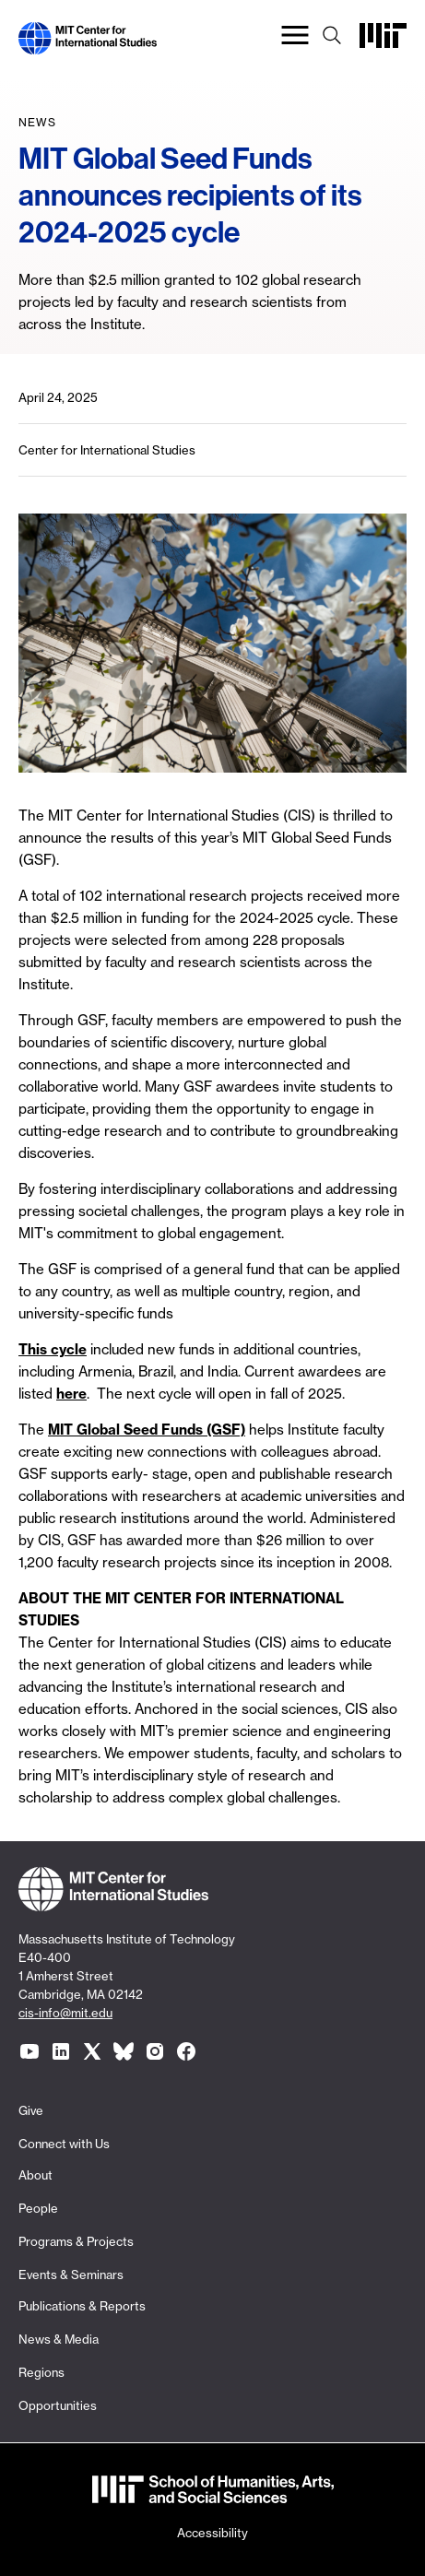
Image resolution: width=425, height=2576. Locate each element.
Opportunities (57, 2405)
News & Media (58, 2339)
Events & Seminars (71, 2274)
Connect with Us (64, 2143)
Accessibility (212, 2532)
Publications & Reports (82, 2305)
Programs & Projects (76, 2241)
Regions (41, 2372)
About (35, 2175)
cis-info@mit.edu (65, 2012)
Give (30, 2110)
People (38, 2208)
